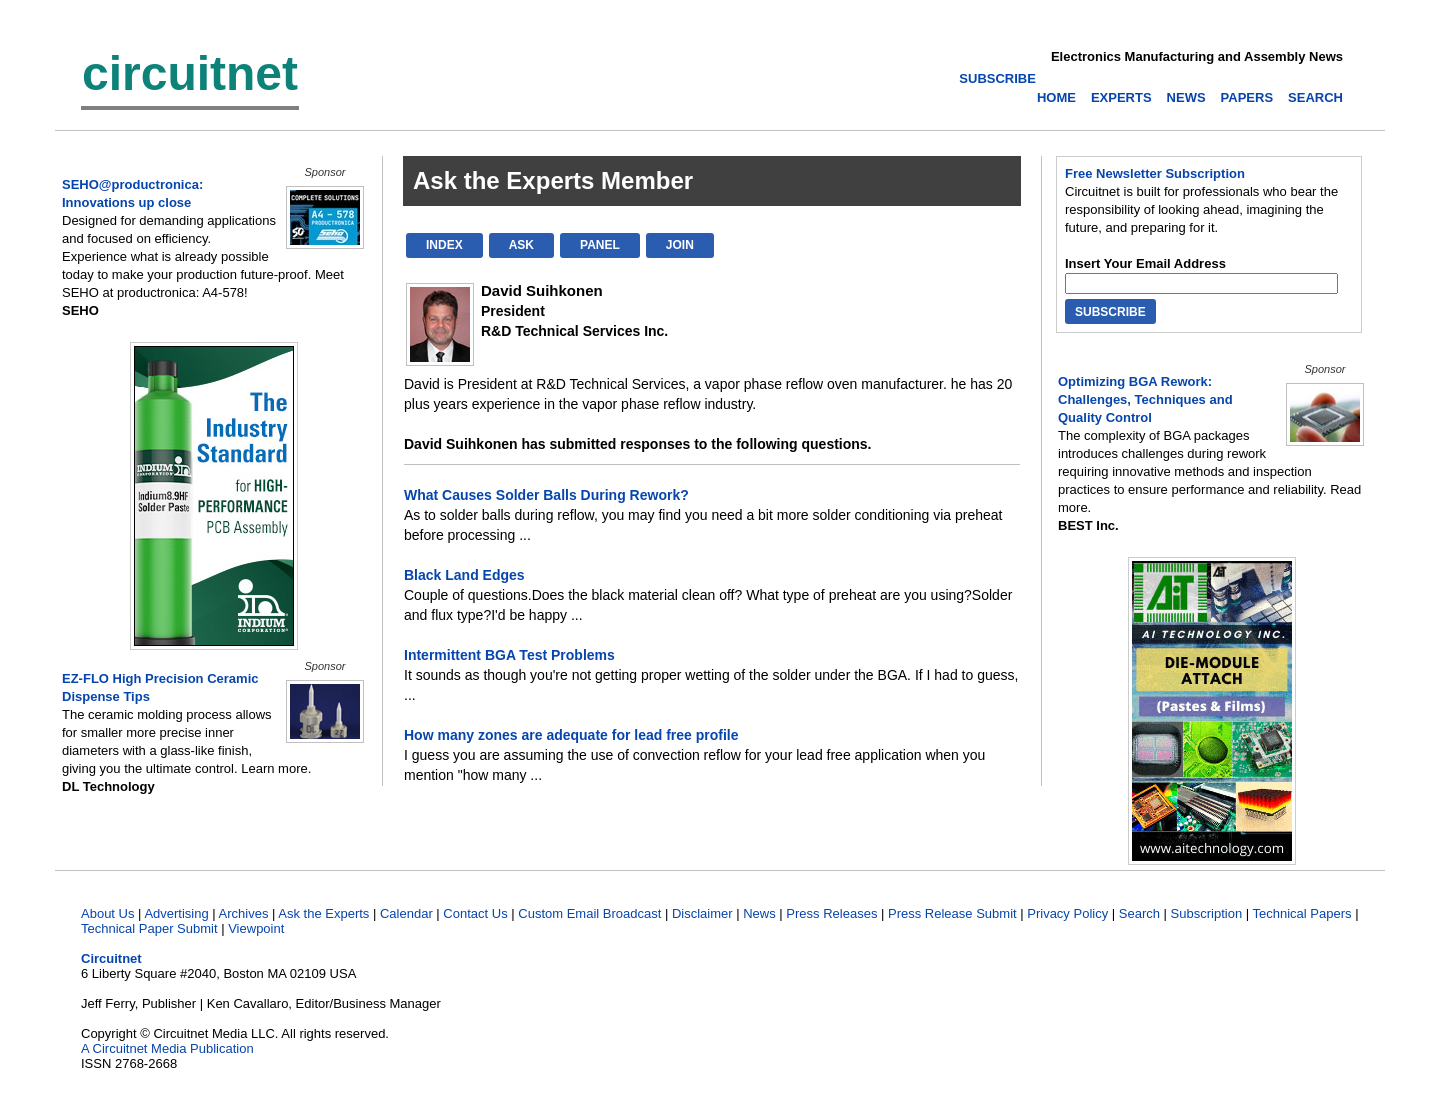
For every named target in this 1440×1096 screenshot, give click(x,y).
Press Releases (831, 913)
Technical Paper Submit (149, 928)
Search (1139, 913)
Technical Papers (1302, 913)
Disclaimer (702, 913)
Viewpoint (256, 928)
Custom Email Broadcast (589, 913)
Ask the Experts (323, 913)
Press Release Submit (952, 913)
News (759, 913)
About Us (107, 913)
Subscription (1207, 913)
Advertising (176, 913)
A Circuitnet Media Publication (167, 1048)
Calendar (406, 913)
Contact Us (475, 913)
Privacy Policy (1067, 913)
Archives (244, 913)
